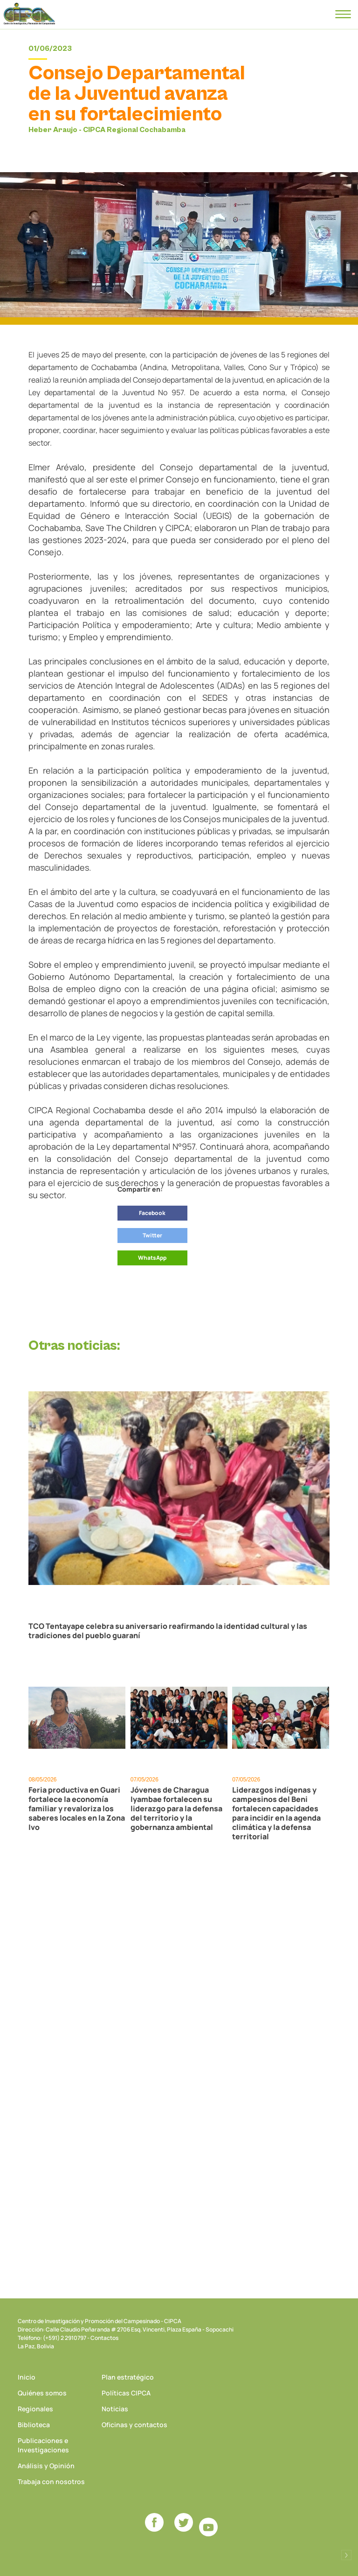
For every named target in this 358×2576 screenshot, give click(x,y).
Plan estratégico (128, 2377)
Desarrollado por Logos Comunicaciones (346, 2555)
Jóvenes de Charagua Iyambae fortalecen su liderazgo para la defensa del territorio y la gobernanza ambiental (176, 1808)
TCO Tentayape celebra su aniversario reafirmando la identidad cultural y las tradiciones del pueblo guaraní (167, 1630)
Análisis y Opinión (46, 2465)
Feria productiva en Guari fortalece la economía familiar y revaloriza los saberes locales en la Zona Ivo (76, 1808)
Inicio (26, 2377)
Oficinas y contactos (134, 2424)
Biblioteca (34, 2424)
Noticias (115, 2408)
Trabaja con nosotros (51, 2481)
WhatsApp (152, 1258)
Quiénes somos (42, 2392)
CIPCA (29, 14)
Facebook (152, 1213)
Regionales (35, 2408)
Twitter (152, 1235)
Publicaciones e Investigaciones (43, 2445)
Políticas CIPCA (126, 2392)
